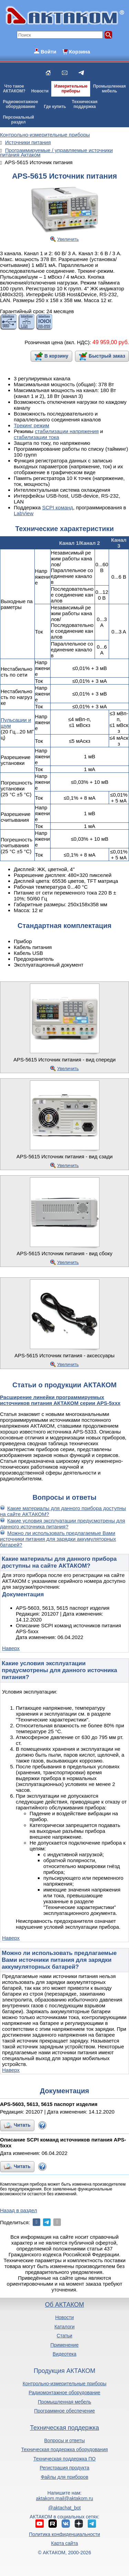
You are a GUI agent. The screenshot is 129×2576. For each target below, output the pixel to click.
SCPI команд (57, 507)
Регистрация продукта (64, 2467)
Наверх (11, 1648)
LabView (23, 513)
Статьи (64, 2335)
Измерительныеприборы (70, 88)
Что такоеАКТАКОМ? (14, 88)
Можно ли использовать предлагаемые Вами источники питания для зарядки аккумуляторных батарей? (58, 1539)
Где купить (55, 106)
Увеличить (68, 239)
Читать (22, 2125)
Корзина (79, 51)
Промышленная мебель (64, 2402)
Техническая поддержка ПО (64, 2459)
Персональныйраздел (18, 119)
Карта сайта (64, 2543)
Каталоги (64, 2326)
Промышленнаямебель (109, 88)
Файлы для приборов (64, 2477)
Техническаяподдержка (84, 104)
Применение (65, 2345)
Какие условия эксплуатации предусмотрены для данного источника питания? (62, 1523)
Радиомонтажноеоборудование (20, 104)
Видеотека (64, 2354)
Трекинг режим (31, 425)
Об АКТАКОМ (64, 2304)
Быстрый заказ (107, 356)
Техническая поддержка (64, 2427)
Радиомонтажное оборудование (64, 2392)
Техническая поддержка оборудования (64, 2449)
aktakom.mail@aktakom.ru (64, 2498)
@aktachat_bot (64, 2507)
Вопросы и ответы (64, 2440)
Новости (40, 91)
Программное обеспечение (64, 2411)
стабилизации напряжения (67, 431)
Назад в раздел (18, 2210)
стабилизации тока (36, 437)
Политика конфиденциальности (64, 2534)
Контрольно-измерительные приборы (65, 2383)
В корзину (56, 356)
